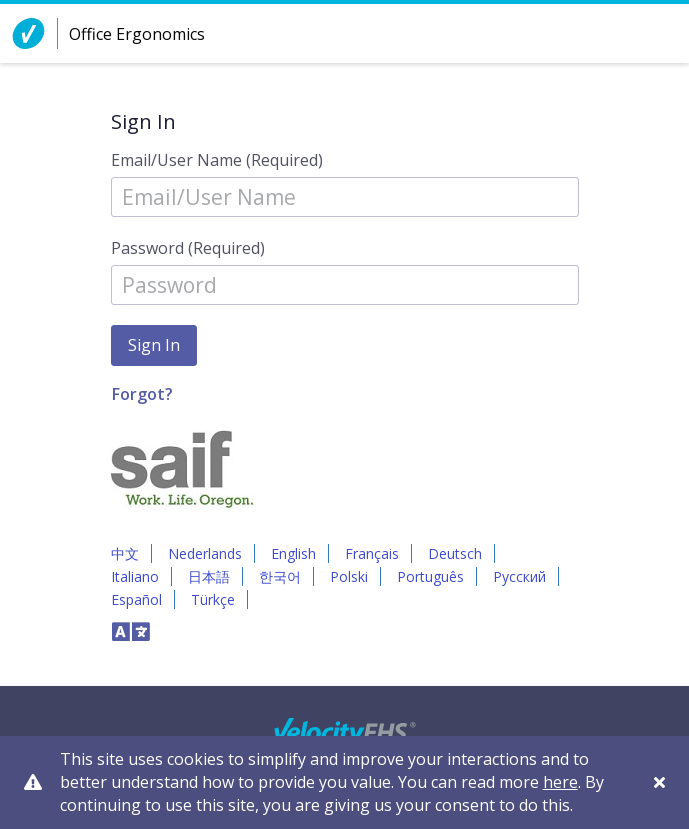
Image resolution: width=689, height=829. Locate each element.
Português (430, 576)
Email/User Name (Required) (217, 160)
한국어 (280, 576)
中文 (125, 553)
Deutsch (455, 553)
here (560, 782)
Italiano (135, 576)
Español (136, 599)
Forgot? (142, 394)
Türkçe (213, 599)
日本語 (209, 576)
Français (372, 553)
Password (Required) (188, 248)
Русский (519, 576)
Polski (349, 576)
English (293, 553)
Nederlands (205, 553)
